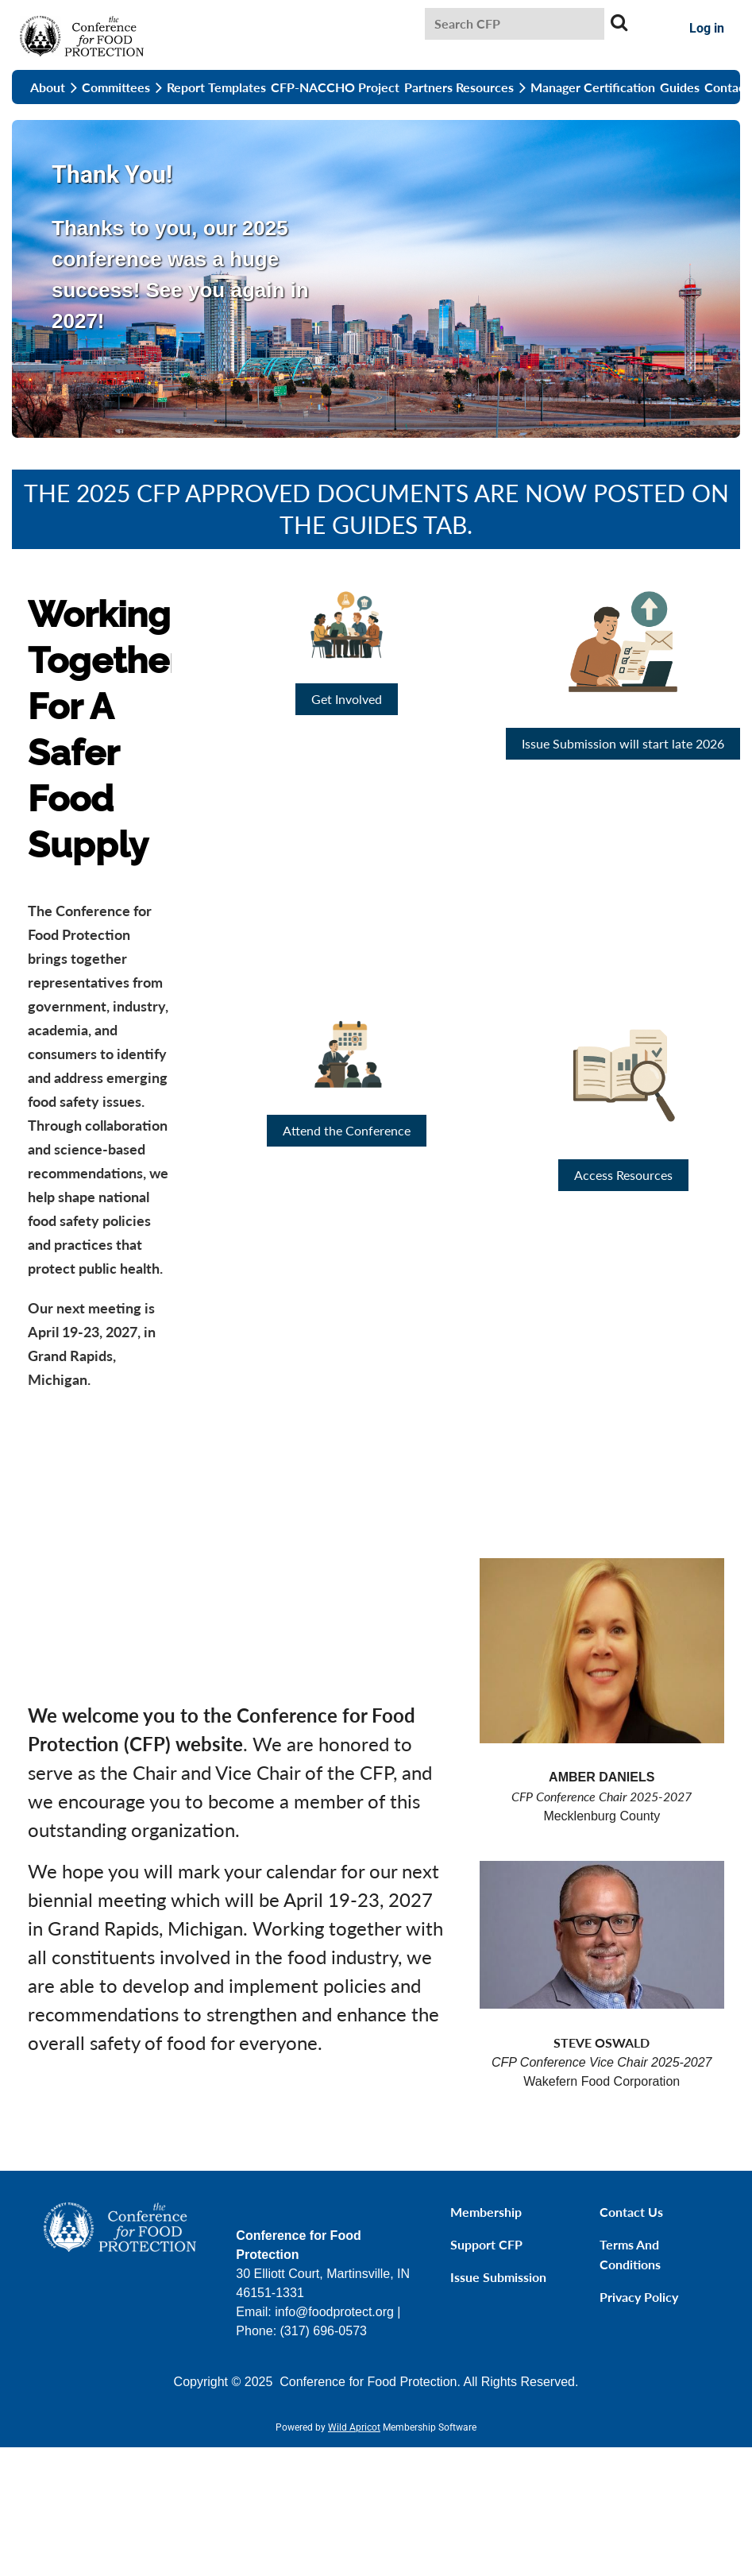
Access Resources (623, 1174)
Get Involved (346, 698)
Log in (706, 28)
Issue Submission (498, 2276)
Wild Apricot (354, 2427)
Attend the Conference (347, 1130)
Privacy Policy (639, 2296)
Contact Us (631, 2211)
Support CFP (486, 2244)
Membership (486, 2211)
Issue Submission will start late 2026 (623, 743)
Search (619, 22)
